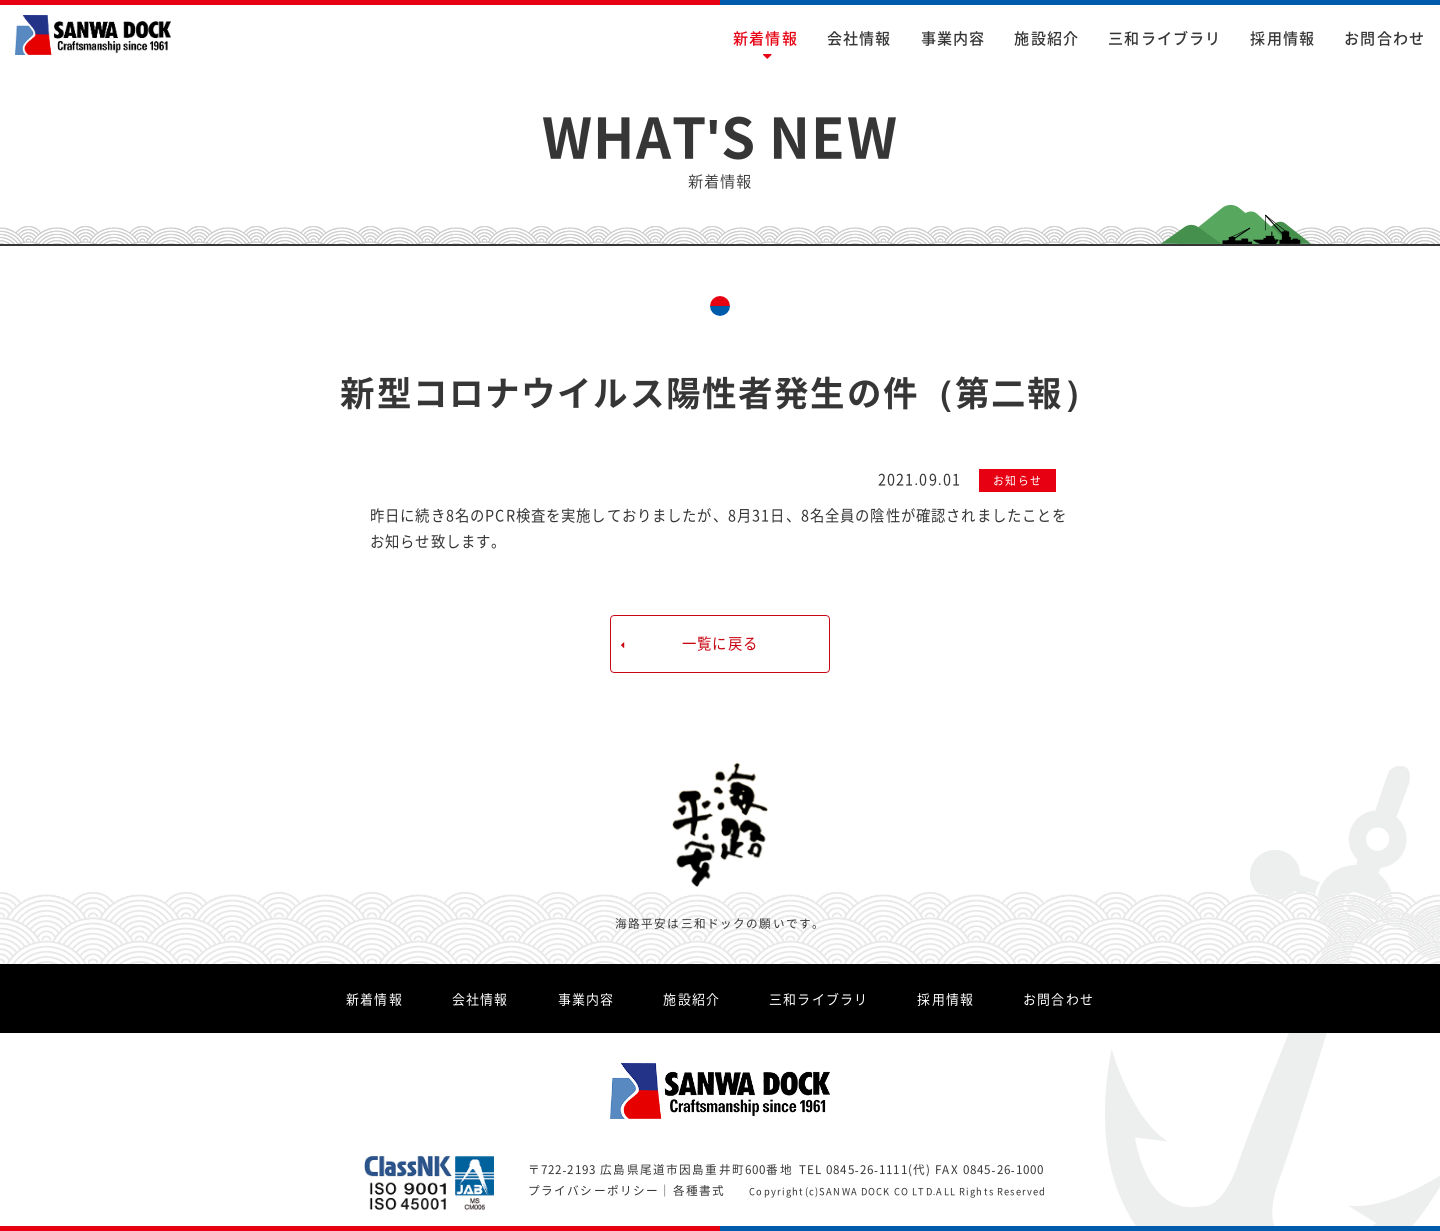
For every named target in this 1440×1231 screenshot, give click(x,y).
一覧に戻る (720, 643)
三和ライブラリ (1164, 37)
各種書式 (699, 1190)
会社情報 (859, 37)
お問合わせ (1384, 37)
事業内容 (953, 37)
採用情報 (1282, 37)
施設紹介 (1046, 37)
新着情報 (765, 37)
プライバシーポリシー (594, 1190)
